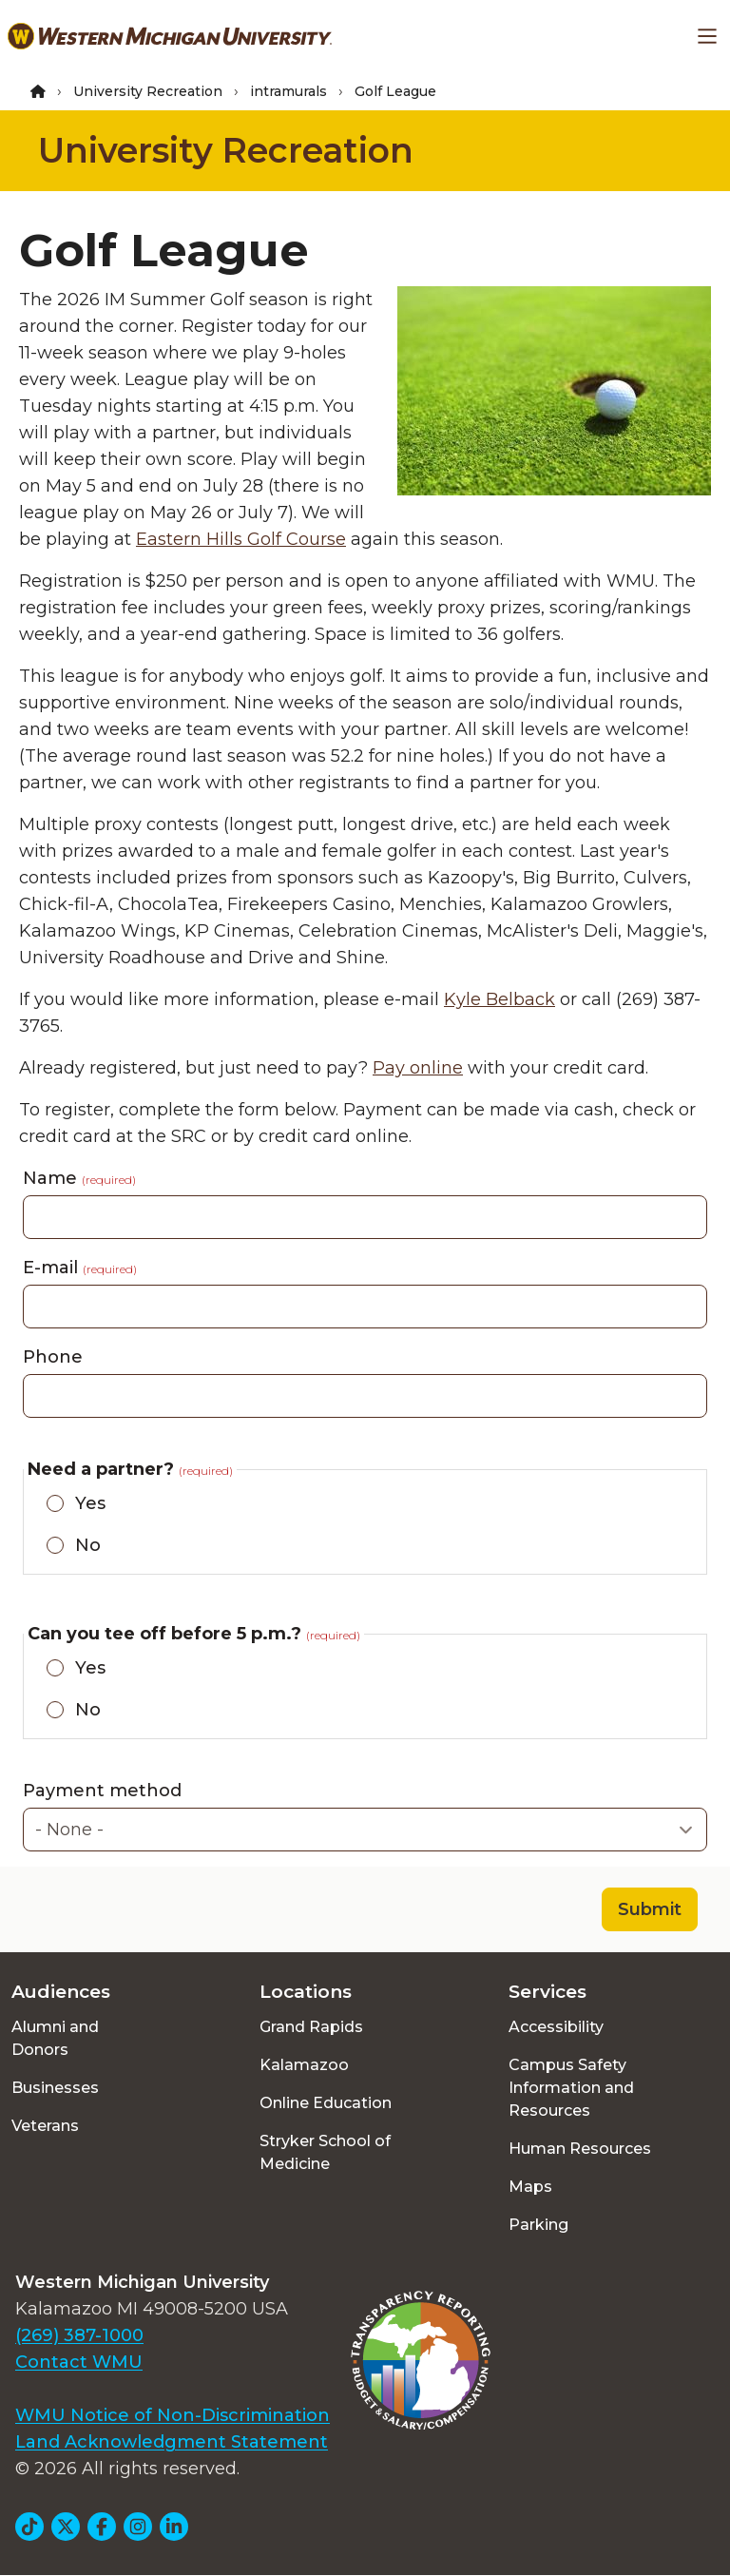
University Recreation (147, 91)
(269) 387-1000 (79, 2335)
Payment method (102, 1790)
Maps (530, 2187)
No (88, 1545)
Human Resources (580, 2149)
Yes (90, 1503)
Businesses (55, 2088)
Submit (650, 1909)
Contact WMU (79, 2362)
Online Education (325, 2103)
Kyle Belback (499, 999)
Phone (53, 1356)
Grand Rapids (311, 2027)
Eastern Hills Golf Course (241, 539)
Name (79, 1178)
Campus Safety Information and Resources (571, 2088)
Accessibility (556, 2027)
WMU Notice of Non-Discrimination (172, 2415)
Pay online (418, 1067)
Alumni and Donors (55, 2038)
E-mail (80, 1267)
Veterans (45, 2126)
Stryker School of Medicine (325, 2152)
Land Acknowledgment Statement (171, 2441)
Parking (538, 2225)
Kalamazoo (304, 2065)
